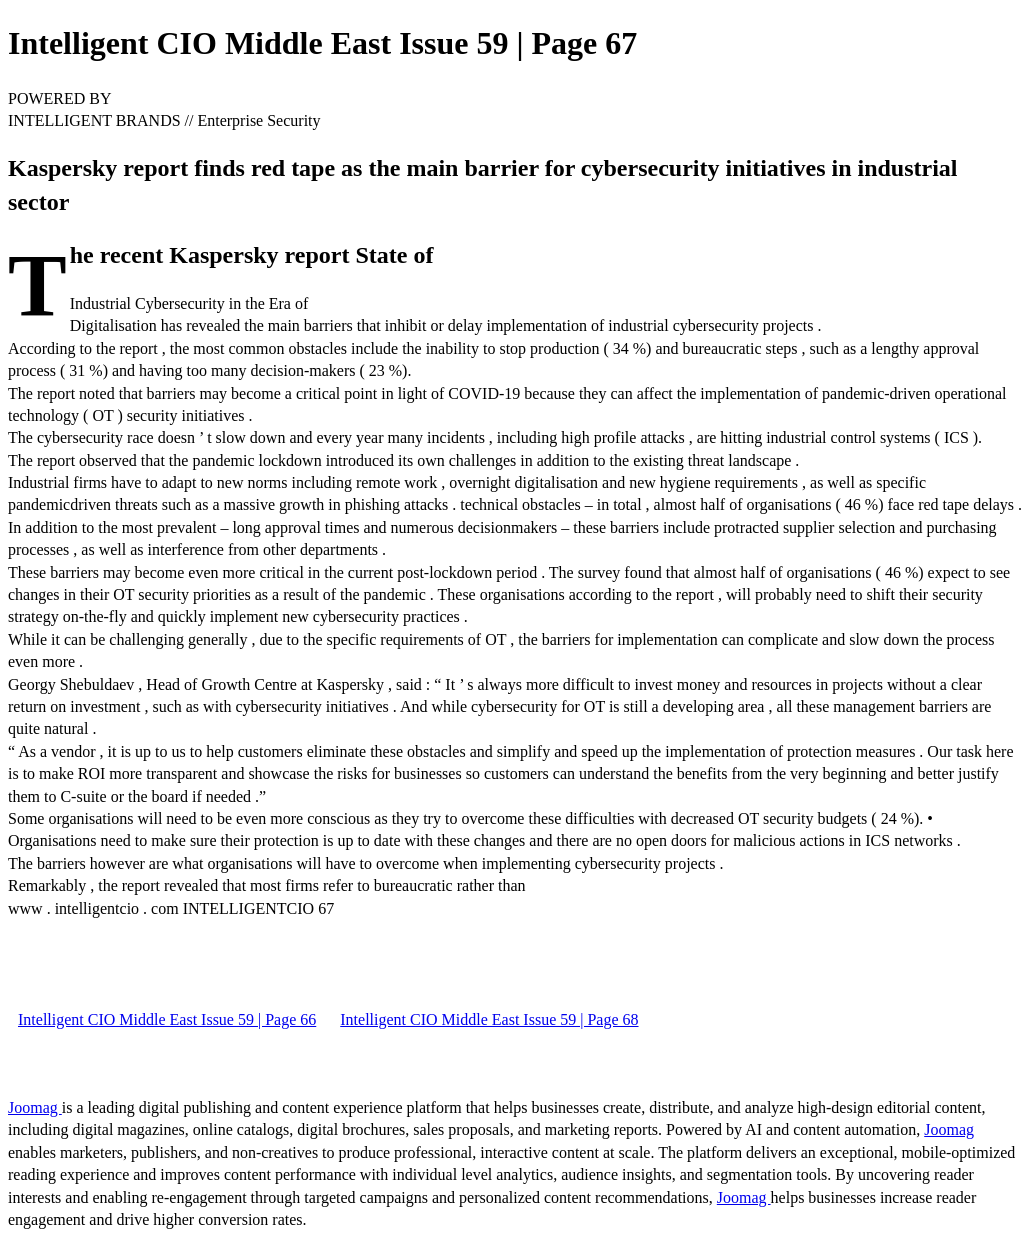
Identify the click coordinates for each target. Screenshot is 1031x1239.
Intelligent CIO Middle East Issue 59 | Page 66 (167, 1019)
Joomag (35, 1107)
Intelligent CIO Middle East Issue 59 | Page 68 (489, 1019)
